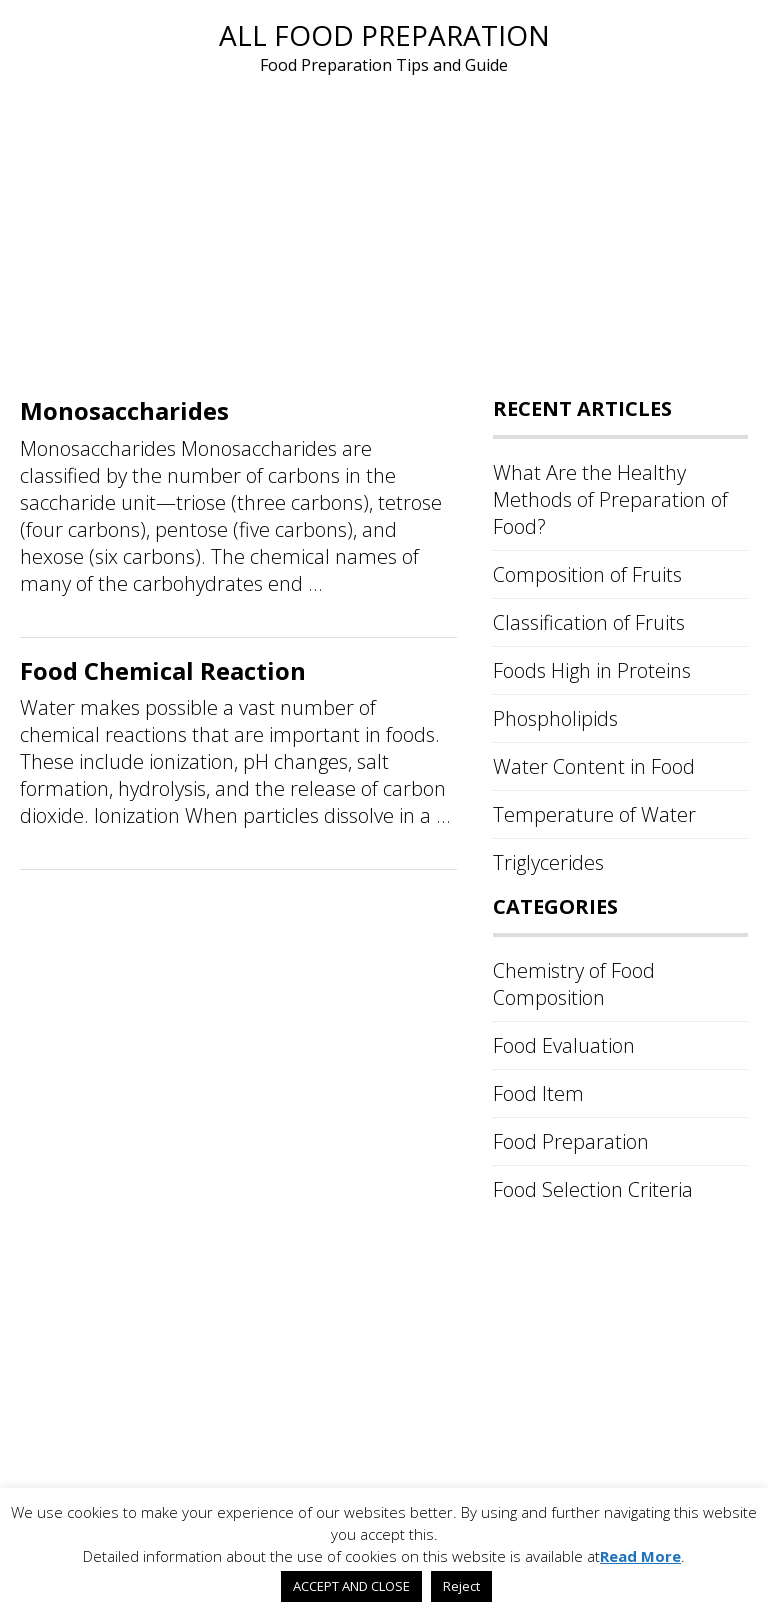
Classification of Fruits (589, 622)
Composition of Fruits (587, 574)
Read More (640, 1556)
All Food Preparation (384, 35)
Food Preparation (571, 1141)
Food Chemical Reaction (163, 670)
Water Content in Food (594, 766)
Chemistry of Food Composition (574, 984)
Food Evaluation (564, 1045)
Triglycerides (548, 862)
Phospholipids (555, 718)
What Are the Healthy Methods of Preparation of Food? (610, 499)
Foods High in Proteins (592, 670)
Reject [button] (461, 1586)
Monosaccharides (124, 410)
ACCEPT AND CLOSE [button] (351, 1586)
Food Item (538, 1093)
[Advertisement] (384, 228)
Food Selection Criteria (593, 1189)
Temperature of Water (594, 814)
